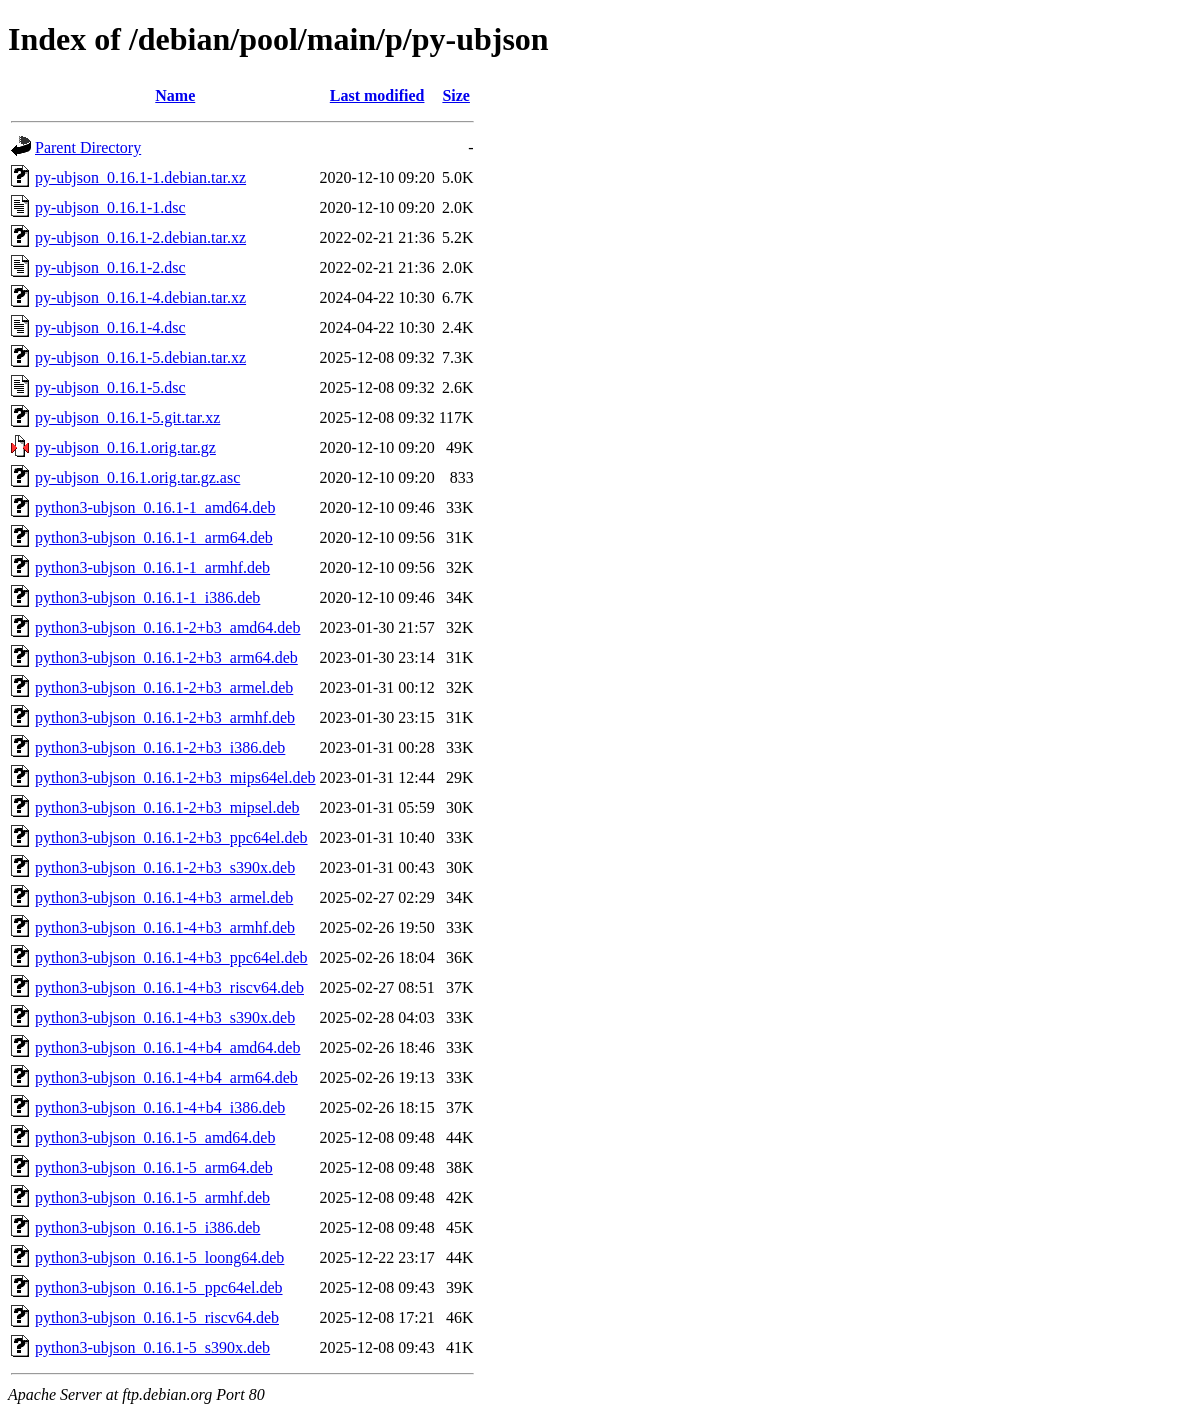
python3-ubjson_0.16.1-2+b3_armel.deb (164, 687)
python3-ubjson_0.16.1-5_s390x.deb (152, 1347)
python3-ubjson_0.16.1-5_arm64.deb (154, 1167)
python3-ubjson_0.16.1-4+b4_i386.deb (160, 1107)
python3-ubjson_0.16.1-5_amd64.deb (155, 1137)
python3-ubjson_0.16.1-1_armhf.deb (152, 567)
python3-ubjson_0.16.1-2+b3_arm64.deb (166, 657)
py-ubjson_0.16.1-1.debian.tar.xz (140, 177)
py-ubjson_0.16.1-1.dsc (110, 207)
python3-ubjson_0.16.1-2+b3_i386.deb (160, 747)
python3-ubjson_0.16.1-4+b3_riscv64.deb (169, 987)
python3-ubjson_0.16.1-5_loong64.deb (159, 1257)
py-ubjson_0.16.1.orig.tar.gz (125, 447)
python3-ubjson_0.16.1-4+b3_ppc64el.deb (171, 957)
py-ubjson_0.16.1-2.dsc (110, 267)
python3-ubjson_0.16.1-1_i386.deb (147, 597)
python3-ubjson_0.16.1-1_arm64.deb (154, 537)
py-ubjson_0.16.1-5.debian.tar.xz (140, 357)
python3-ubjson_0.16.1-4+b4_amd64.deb (167, 1047)
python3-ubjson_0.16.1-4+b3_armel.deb (164, 897)
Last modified (377, 95)
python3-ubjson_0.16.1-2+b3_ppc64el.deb (171, 837)
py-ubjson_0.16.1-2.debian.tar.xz (140, 237)
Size (456, 95)
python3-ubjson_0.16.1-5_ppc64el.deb (159, 1287)
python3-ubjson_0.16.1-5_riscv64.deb (157, 1317)
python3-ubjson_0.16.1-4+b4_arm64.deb (166, 1077)
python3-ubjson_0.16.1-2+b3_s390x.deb (165, 867)
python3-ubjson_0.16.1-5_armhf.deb (152, 1197)
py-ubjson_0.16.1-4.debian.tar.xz (140, 297)
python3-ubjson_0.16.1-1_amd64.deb (155, 507)
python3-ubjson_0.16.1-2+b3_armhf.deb (165, 717)
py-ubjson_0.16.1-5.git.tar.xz (127, 417)
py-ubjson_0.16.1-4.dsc (110, 327)
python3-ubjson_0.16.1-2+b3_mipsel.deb (167, 807)
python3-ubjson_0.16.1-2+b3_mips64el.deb (175, 777)
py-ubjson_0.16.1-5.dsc (110, 387)
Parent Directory (88, 147)
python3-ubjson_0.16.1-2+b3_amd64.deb (167, 627)
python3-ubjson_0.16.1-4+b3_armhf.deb (165, 927)
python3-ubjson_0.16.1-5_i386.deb (147, 1227)
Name (175, 95)
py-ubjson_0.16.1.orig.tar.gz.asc (137, 477)
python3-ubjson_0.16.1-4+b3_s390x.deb (165, 1017)
